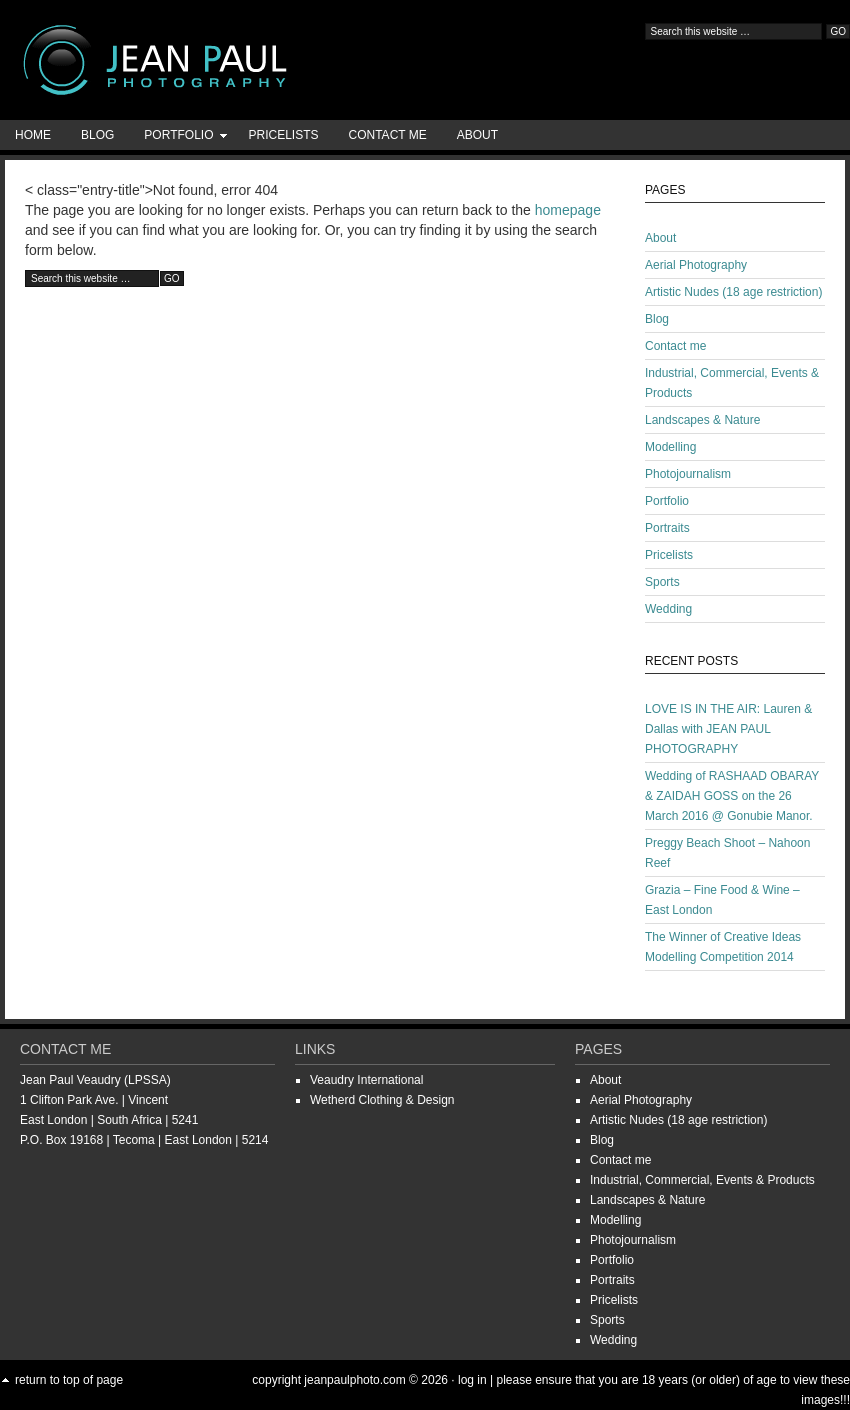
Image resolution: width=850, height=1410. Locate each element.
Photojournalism (688, 474)
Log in (472, 1380)
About (477, 135)
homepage (568, 210)
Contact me (388, 135)
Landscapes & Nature (702, 420)
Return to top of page (69, 1380)
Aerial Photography (696, 265)
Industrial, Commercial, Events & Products (702, 1180)
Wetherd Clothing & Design (382, 1100)
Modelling (670, 447)
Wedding (668, 609)
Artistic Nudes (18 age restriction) (733, 292)
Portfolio (178, 138)
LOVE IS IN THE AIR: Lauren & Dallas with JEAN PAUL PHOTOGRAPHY (728, 729)
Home (33, 135)
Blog (97, 135)
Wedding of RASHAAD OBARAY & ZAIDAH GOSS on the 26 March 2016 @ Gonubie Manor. (732, 796)
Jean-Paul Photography (200, 60)
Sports (662, 582)
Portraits (667, 528)
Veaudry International (366, 1080)
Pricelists (283, 135)
